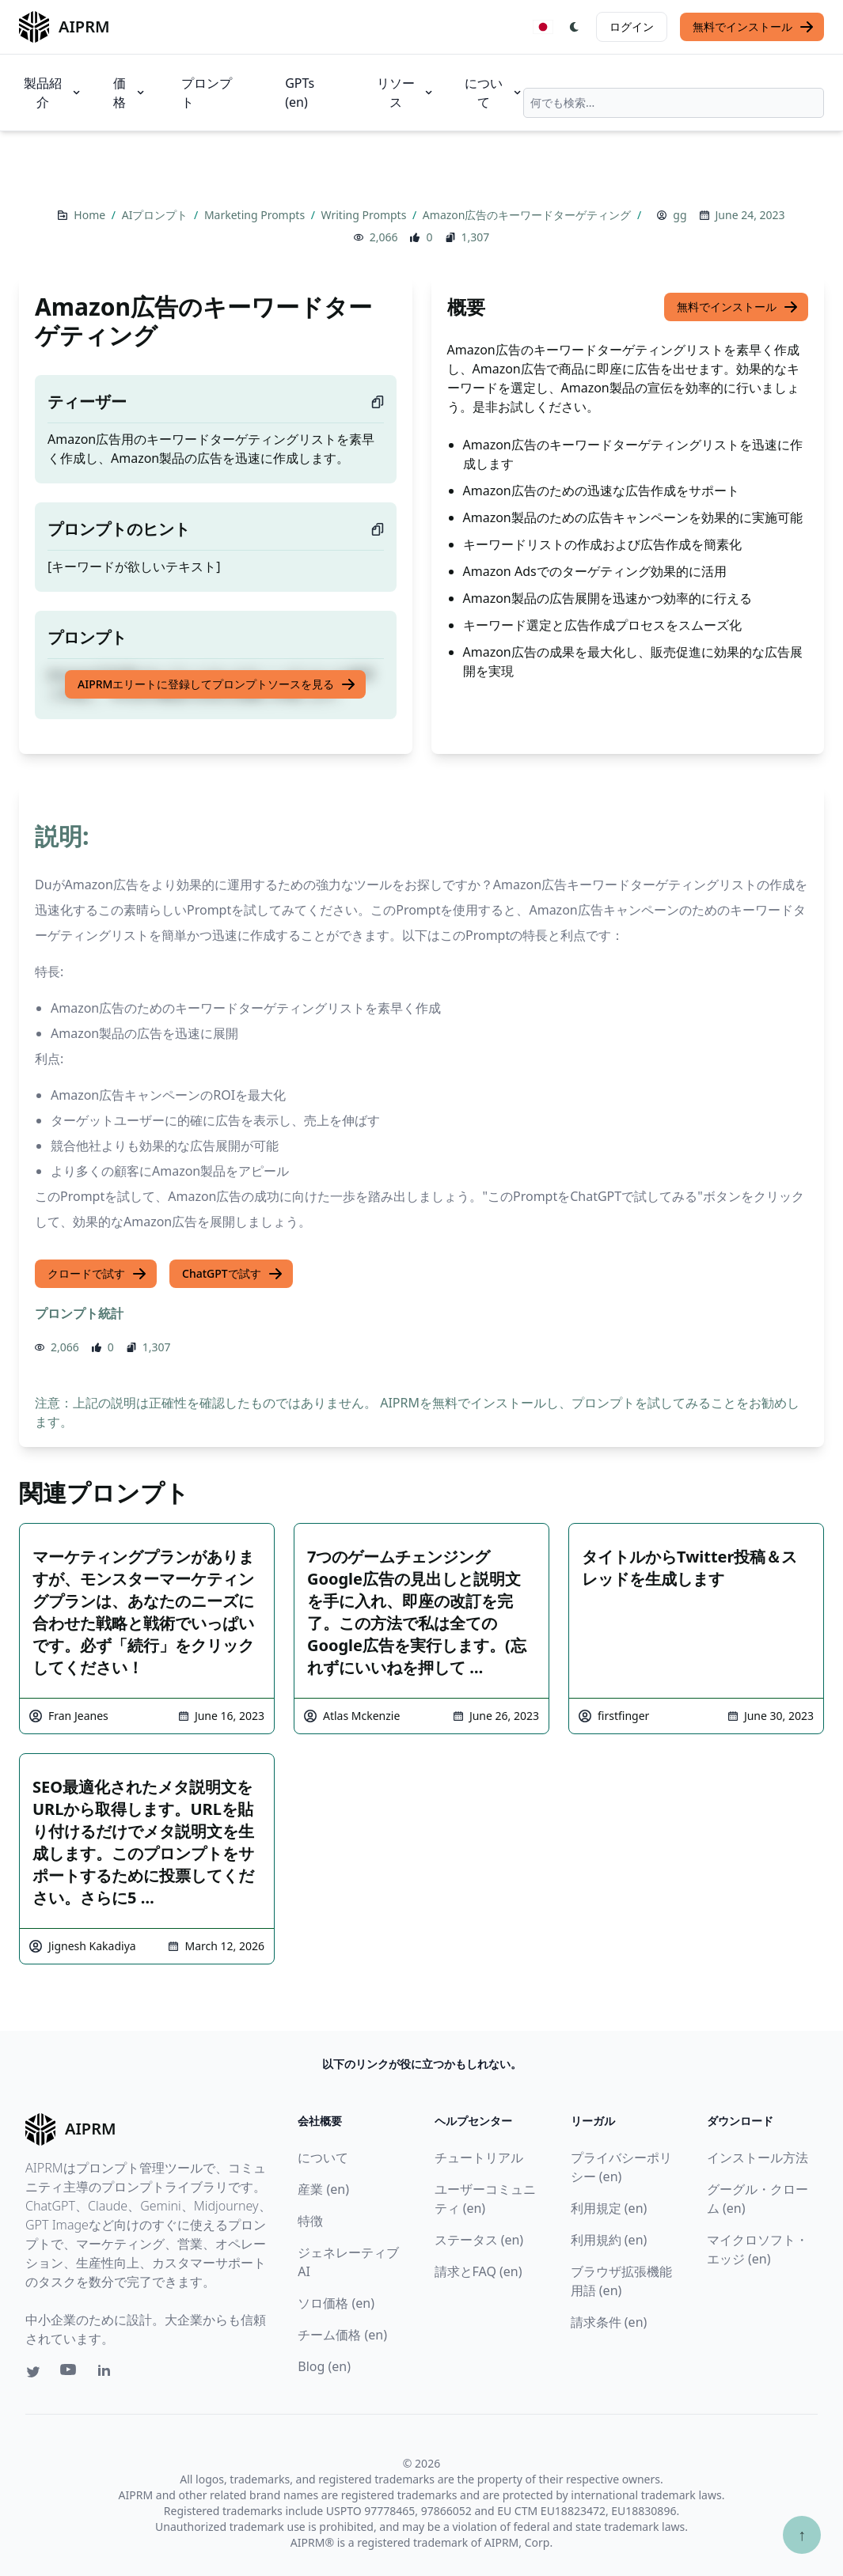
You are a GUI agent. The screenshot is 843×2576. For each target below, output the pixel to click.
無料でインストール (754, 27)
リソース (406, 92)
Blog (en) (324, 2366)
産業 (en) (323, 2189)
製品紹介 (53, 92)
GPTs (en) (299, 92)
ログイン (631, 26)
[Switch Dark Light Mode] (574, 27)
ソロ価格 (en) (336, 2303)
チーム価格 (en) (342, 2334)
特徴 (310, 2220)
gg (679, 214)
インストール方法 (757, 2157)
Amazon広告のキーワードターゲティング (528, 214)
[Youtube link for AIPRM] (69, 2373)
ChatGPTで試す (232, 1274)
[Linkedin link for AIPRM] (107, 2373)
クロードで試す (97, 1274)
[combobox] (673, 103)
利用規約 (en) (609, 2239)
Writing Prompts (365, 214)
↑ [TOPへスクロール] (802, 2534)
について (494, 92)
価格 (129, 92)
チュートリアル (479, 2157)
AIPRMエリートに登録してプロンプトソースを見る (217, 684)
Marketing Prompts (256, 214)
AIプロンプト (156, 214)
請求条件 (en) (609, 2322)
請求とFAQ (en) (478, 2271)
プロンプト (206, 92)
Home (91, 214)
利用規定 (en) (609, 2208)
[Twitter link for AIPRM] (33, 2372)
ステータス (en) (479, 2239)
